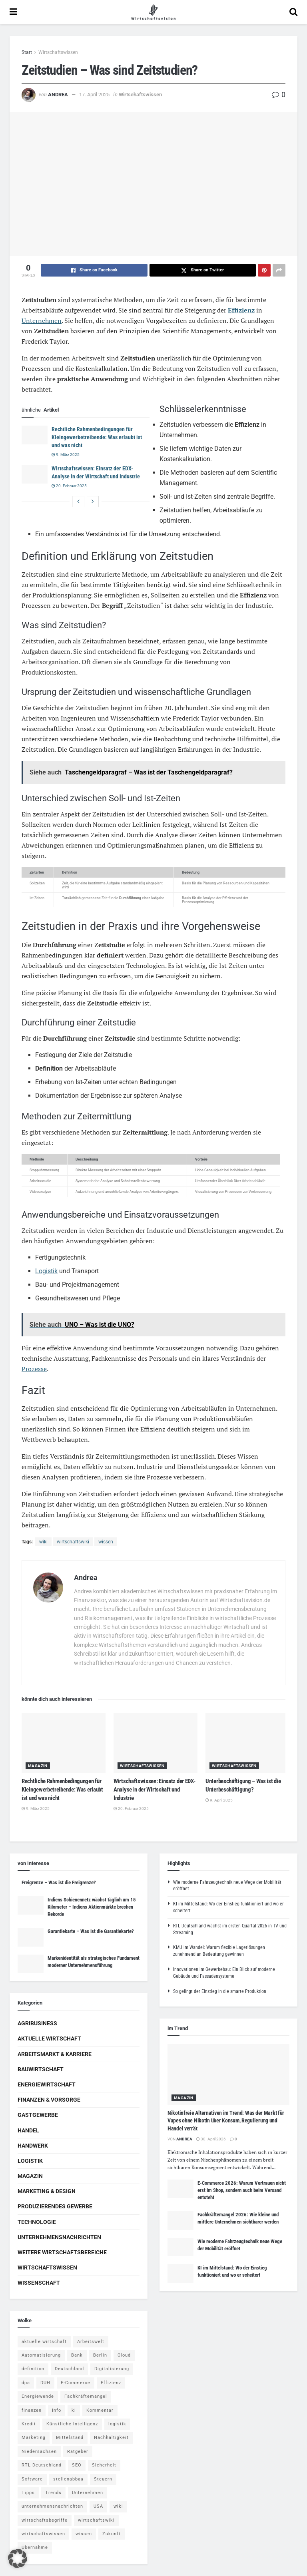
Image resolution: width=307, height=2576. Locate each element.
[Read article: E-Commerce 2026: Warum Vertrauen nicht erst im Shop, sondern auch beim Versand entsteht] (180, 2189)
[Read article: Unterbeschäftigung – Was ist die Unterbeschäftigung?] (247, 1743)
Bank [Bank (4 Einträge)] (77, 2355)
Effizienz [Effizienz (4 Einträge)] (111, 2382)
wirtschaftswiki (73, 1542)
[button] (17, 2558)
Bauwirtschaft (41, 2069)
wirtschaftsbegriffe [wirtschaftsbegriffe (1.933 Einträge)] (45, 2520)
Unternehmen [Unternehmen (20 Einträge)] (87, 2492)
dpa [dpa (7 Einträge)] (26, 2382)
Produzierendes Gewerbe (55, 2206)
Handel (28, 2130)
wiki (43, 1542)
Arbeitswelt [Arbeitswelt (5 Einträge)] (90, 2341)
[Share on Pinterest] (264, 270)
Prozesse (34, 1368)
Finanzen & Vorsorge (49, 2099)
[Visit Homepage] (153, 12)
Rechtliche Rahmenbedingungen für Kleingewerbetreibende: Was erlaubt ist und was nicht (97, 437)
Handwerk (33, 2145)
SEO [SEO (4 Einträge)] (77, 2465)
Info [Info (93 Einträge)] (56, 2410)
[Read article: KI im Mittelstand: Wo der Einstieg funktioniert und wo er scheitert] (180, 2273)
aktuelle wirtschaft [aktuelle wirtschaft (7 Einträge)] (44, 2341)
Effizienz (241, 310)
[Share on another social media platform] (279, 270)
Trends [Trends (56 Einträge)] (53, 2492)
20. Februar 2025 (69, 486)
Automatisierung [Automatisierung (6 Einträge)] (41, 2355)
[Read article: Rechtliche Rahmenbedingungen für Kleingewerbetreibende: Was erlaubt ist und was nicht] (35, 435)
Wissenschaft (39, 2282)
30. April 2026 (211, 2139)
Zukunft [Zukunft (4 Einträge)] (111, 2533)
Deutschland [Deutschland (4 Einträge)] (69, 2368)
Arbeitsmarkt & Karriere (55, 2054)
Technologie (37, 2222)
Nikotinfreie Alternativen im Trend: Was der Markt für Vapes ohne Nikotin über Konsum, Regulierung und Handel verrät (225, 2121)
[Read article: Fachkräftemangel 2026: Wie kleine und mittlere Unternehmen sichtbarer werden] (180, 2220)
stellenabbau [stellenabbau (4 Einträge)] (68, 2479)
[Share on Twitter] (203, 270)
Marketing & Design (47, 2191)
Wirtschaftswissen (58, 52)
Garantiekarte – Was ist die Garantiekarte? (91, 1931)
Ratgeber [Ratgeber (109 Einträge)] (77, 2451)
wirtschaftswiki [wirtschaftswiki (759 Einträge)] (96, 2520)
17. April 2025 (94, 95)
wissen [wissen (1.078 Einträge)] (84, 2533)
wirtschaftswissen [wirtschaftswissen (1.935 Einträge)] (43, 2533)
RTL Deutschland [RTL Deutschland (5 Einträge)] (42, 2465)
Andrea (58, 95)
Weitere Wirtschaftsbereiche (62, 2252)
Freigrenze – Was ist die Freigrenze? (59, 1882)
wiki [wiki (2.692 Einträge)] (118, 2506)
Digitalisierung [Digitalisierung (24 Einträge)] (111, 2368)
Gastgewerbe (38, 2115)
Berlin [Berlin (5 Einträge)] (100, 2355)
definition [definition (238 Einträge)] (33, 2368)
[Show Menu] (13, 12)
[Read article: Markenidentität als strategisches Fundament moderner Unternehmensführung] (31, 1964)
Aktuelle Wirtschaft (49, 2038)
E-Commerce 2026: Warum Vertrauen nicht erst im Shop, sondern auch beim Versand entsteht (241, 2190)
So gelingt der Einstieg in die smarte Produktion (219, 1991)
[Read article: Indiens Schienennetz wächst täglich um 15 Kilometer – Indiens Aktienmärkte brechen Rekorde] (31, 1905)
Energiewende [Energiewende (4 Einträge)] (38, 2396)
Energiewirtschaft (47, 2084)
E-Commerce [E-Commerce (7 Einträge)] (75, 2382)
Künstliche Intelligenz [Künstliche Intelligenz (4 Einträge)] (72, 2424)
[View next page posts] (93, 501)
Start (27, 52)
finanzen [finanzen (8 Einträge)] (32, 2410)
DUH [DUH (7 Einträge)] (45, 2382)
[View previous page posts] (78, 501)
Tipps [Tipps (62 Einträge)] (28, 2492)
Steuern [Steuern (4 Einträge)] (103, 2479)
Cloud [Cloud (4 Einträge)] (124, 2355)
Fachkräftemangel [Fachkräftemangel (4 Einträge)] (85, 2396)
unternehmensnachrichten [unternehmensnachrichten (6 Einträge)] (52, 2506)
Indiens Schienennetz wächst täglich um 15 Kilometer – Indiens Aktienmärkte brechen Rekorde (92, 1907)
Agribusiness (37, 2023)
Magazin (38, 1766)
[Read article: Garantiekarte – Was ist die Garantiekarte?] (31, 1937)
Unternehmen (42, 320)
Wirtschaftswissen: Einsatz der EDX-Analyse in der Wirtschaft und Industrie (154, 1790)
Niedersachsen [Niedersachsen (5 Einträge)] (39, 2451)
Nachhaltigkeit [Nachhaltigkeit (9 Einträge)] (111, 2437)
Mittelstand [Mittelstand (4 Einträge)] (70, 2437)
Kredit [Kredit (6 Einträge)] (29, 2424)
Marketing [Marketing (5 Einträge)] (34, 2437)
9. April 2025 (219, 1800)
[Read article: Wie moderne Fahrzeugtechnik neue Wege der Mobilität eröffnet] (180, 2247)
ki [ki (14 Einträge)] (74, 2410)
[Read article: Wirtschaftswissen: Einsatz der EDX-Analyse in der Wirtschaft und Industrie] (35, 474)
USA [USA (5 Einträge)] (98, 2506)
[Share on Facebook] (94, 270)
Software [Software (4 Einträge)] (32, 2479)
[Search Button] (293, 12)
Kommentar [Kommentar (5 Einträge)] (100, 2410)
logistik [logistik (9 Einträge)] (117, 2424)
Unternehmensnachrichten (59, 2237)
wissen (105, 1542)
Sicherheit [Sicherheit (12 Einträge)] (104, 2465)
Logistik (46, 1271)
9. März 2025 (66, 454)
